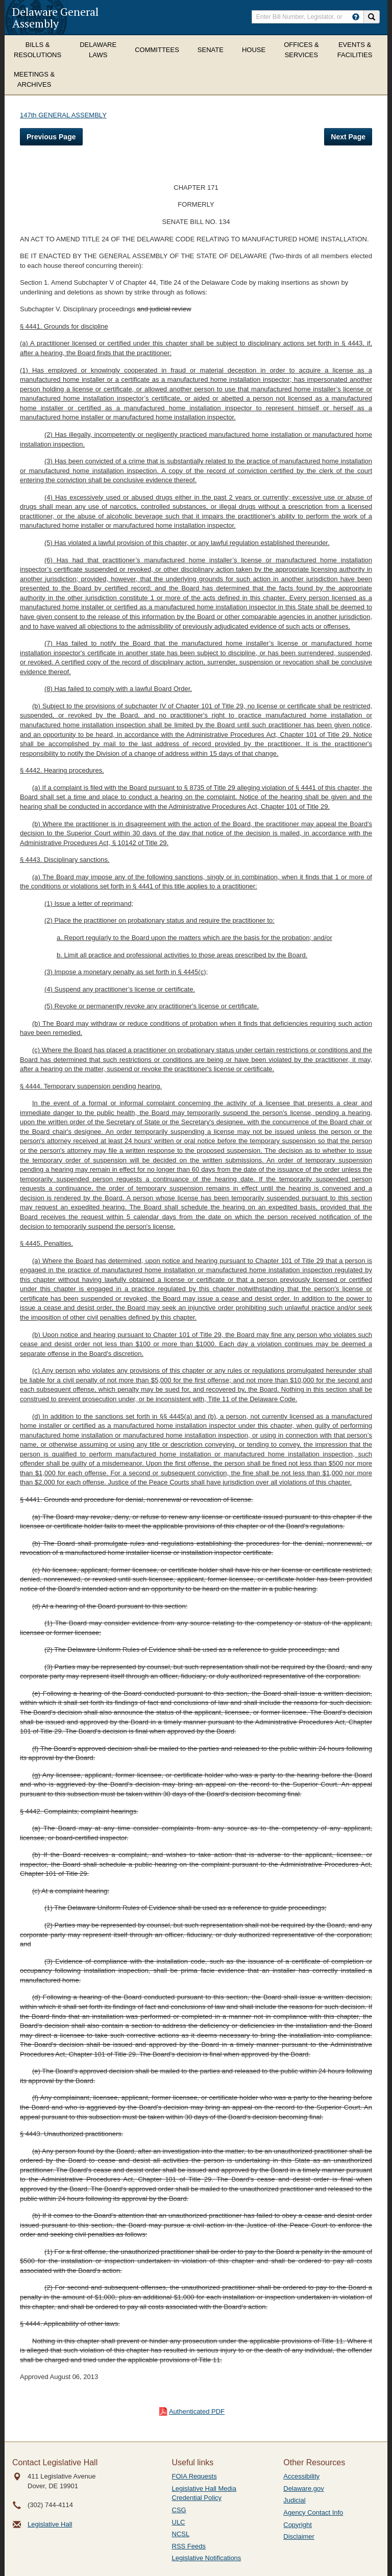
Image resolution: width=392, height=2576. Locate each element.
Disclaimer (298, 2536)
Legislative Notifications (206, 2558)
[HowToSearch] (356, 16)
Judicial (294, 2500)
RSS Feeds (189, 2546)
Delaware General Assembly (55, 17)
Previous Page (51, 137)
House (253, 50)
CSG (179, 2510)
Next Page (348, 137)
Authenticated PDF (197, 2411)
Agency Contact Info (313, 2512)
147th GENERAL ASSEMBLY (63, 115)
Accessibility (301, 2476)
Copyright (297, 2525)
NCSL (181, 2534)
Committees (157, 50)
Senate (211, 50)
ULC (178, 2522)
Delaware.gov (303, 2488)
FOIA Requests (194, 2476)
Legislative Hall (50, 2524)
